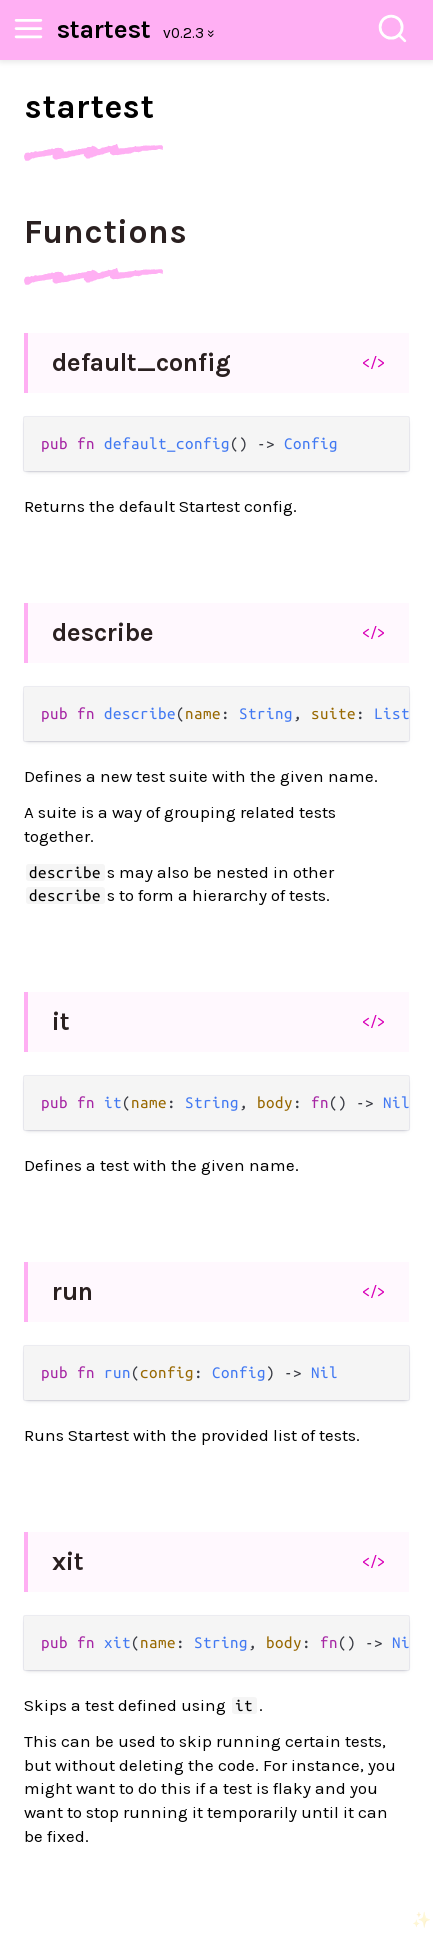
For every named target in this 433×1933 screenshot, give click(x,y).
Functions (105, 232)
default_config (141, 362)
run (72, 1291)
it (61, 1021)
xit (68, 1561)
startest (104, 29)
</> (373, 362)
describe (103, 632)
